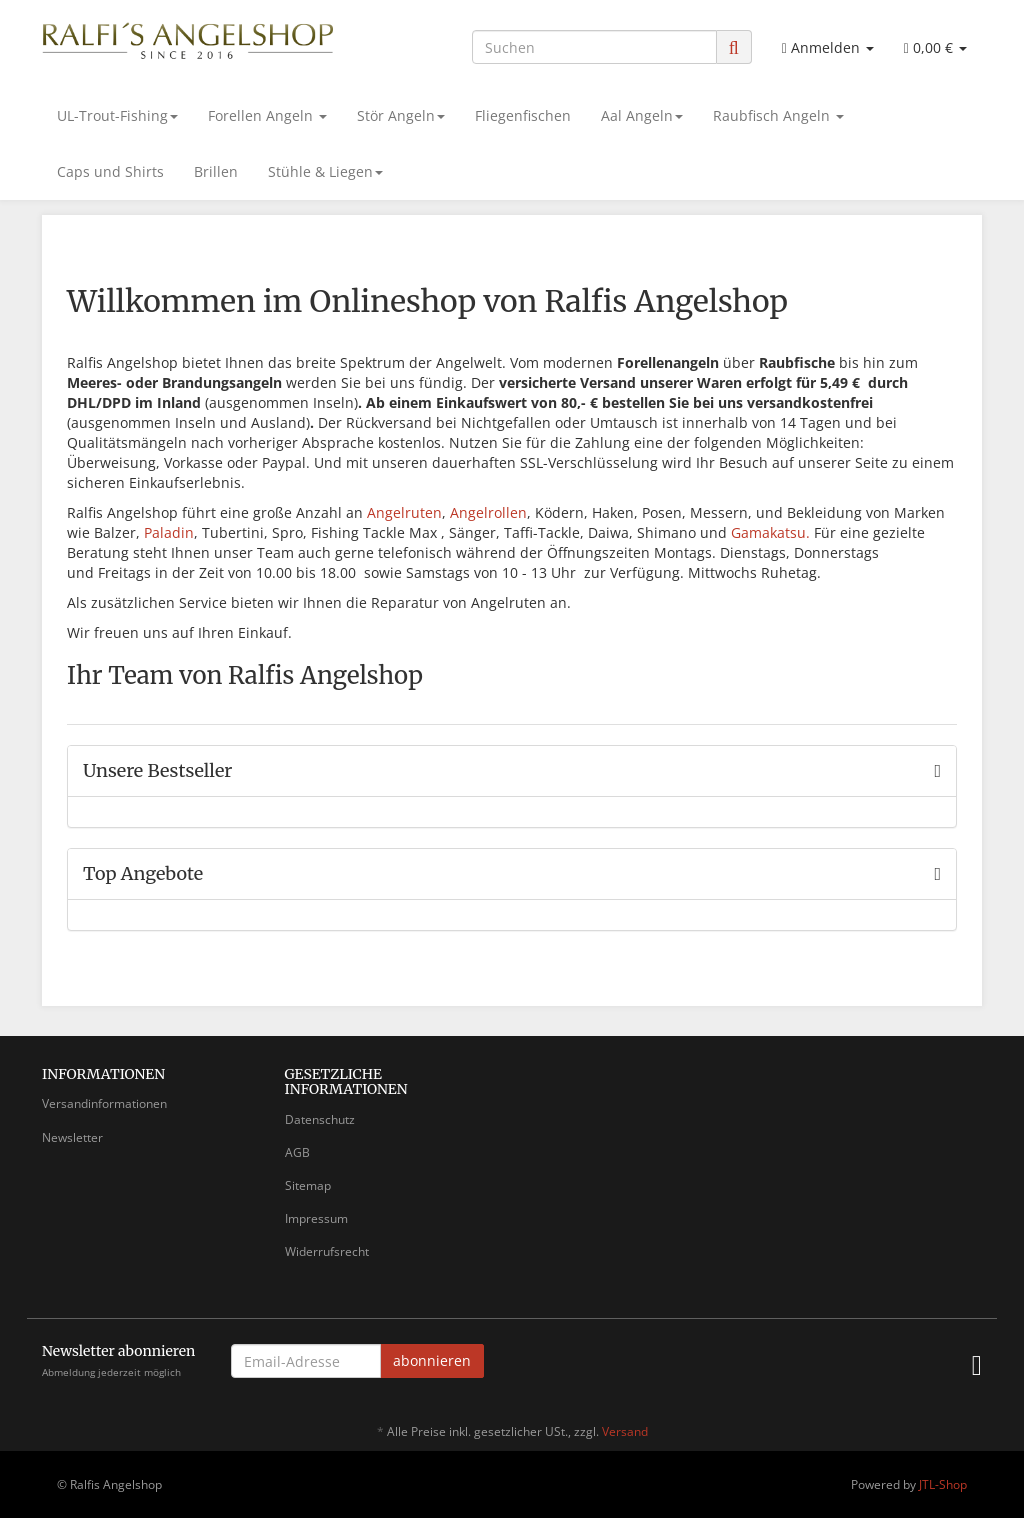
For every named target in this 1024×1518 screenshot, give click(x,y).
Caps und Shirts (110, 171)
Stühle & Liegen (325, 171)
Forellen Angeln (267, 115)
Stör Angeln (401, 115)
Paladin (169, 532)
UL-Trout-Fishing (117, 115)
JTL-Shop (943, 1484)
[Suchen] (594, 47)
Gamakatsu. (770, 532)
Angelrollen (488, 512)
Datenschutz (320, 1119)
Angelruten (404, 512)
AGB (297, 1152)
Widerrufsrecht (327, 1251)
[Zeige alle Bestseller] (937, 771)
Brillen (216, 171)
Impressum (316, 1218)
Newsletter (72, 1137)
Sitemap (308, 1185)
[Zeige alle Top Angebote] (937, 874)
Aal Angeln (642, 115)
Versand (625, 1431)
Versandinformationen (104, 1103)
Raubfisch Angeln (778, 115)
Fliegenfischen (523, 115)
